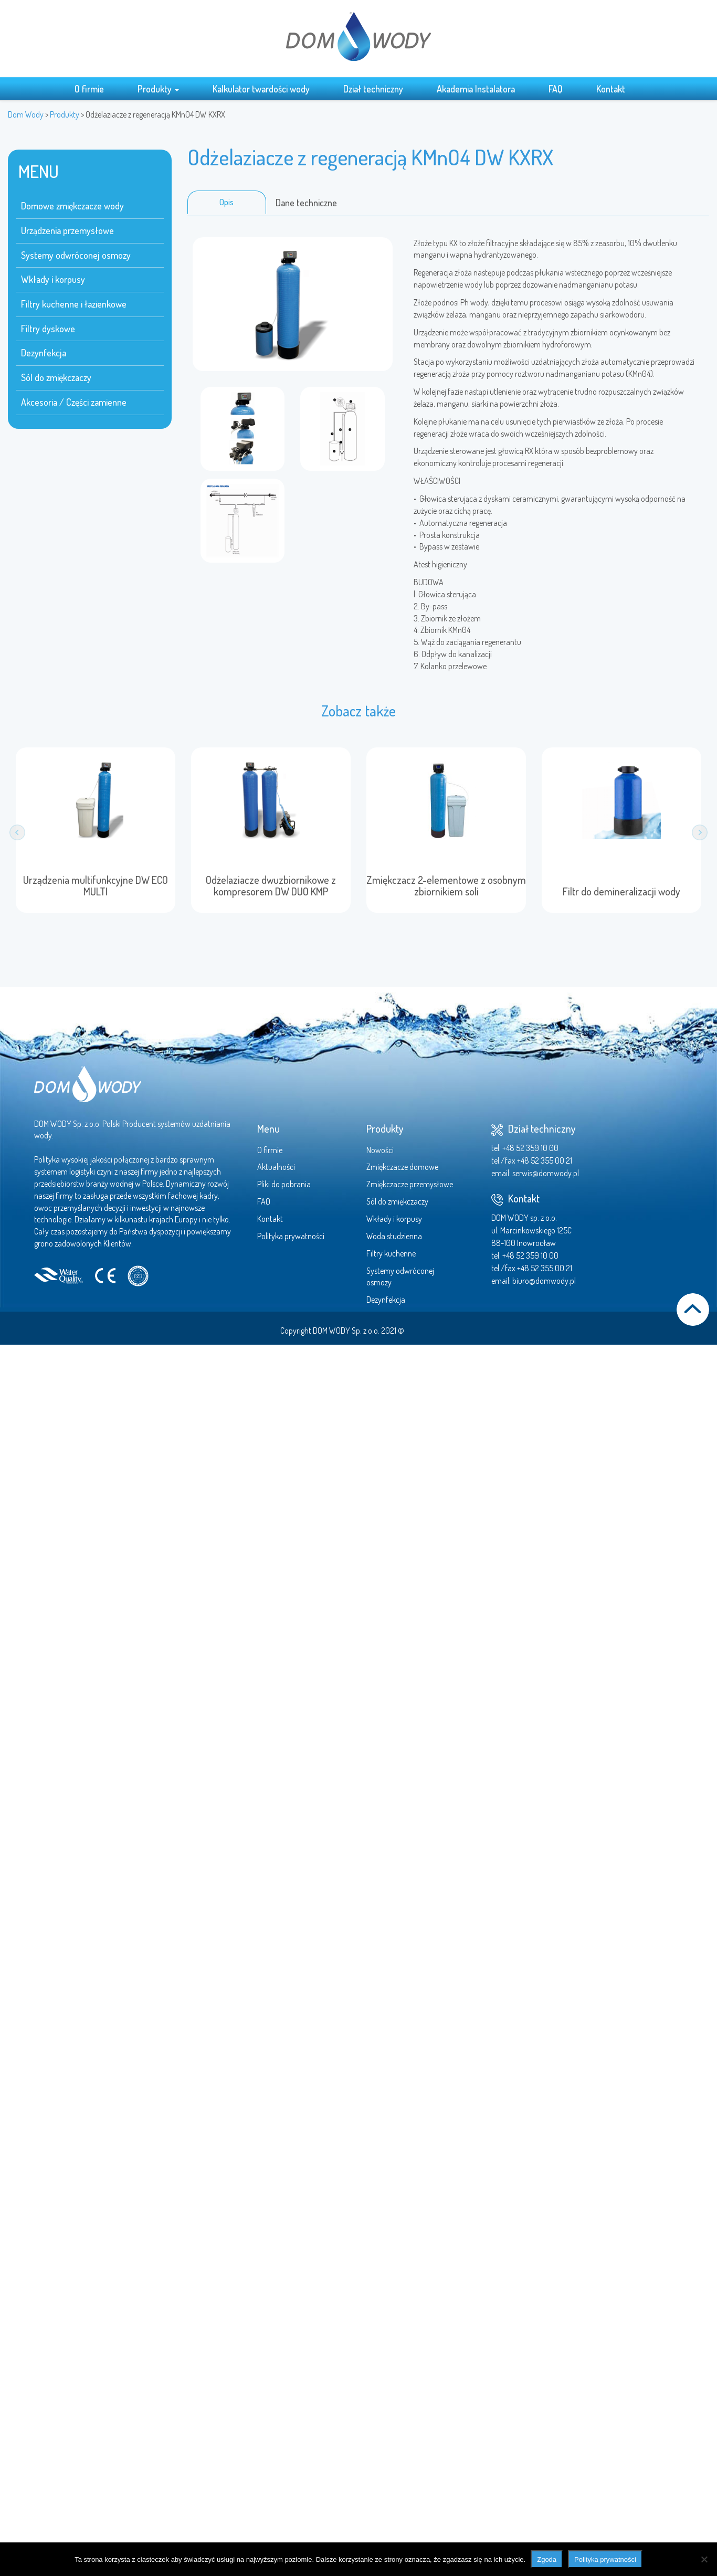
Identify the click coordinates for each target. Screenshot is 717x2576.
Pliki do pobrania (284, 1184)
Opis (226, 202)
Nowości (380, 1150)
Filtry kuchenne (391, 1253)
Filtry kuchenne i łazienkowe (73, 304)
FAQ (556, 88)
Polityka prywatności (290, 1236)
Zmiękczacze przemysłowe (409, 1184)
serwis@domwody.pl (545, 1173)
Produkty (158, 88)
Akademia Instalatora (476, 88)
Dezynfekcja (43, 352)
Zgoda (546, 2559)
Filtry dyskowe (48, 328)
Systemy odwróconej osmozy (76, 255)
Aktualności (276, 1167)
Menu (268, 1128)
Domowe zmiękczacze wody (72, 206)
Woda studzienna (394, 1236)
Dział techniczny (373, 88)
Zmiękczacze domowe (402, 1167)
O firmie (89, 88)
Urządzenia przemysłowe (67, 230)
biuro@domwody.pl (544, 1280)
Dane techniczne (306, 202)
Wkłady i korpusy (53, 279)
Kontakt (610, 88)
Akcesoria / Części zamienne (73, 402)
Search (651, 88)
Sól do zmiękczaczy (56, 377)
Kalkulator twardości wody (261, 88)
